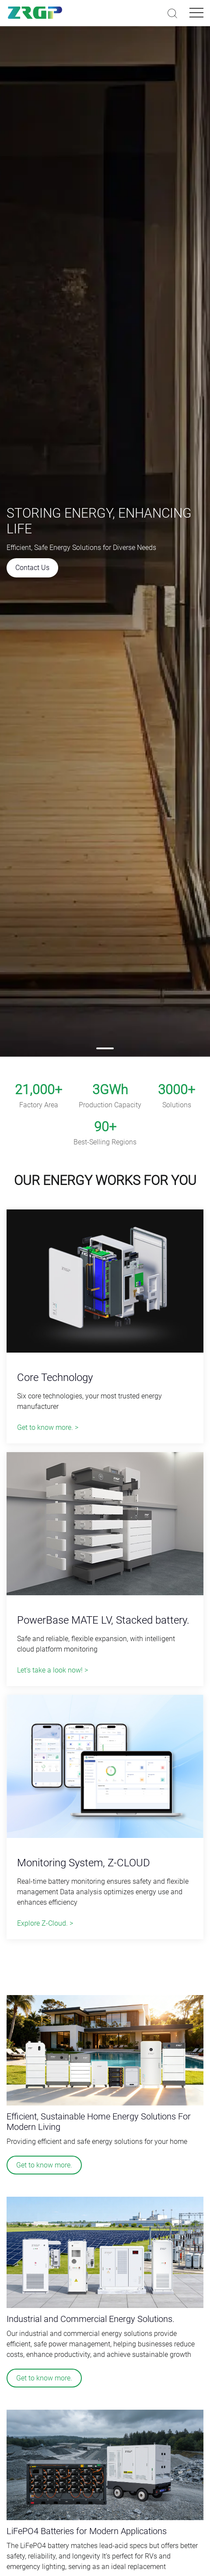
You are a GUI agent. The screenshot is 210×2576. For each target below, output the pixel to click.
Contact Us (32, 567)
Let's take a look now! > (52, 1670)
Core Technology (55, 1377)
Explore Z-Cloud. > (45, 1923)
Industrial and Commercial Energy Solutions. (91, 2319)
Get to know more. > (47, 1427)
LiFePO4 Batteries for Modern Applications (87, 2531)
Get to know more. (44, 2165)
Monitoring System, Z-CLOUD (83, 1863)
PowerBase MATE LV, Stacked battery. (103, 1620)
